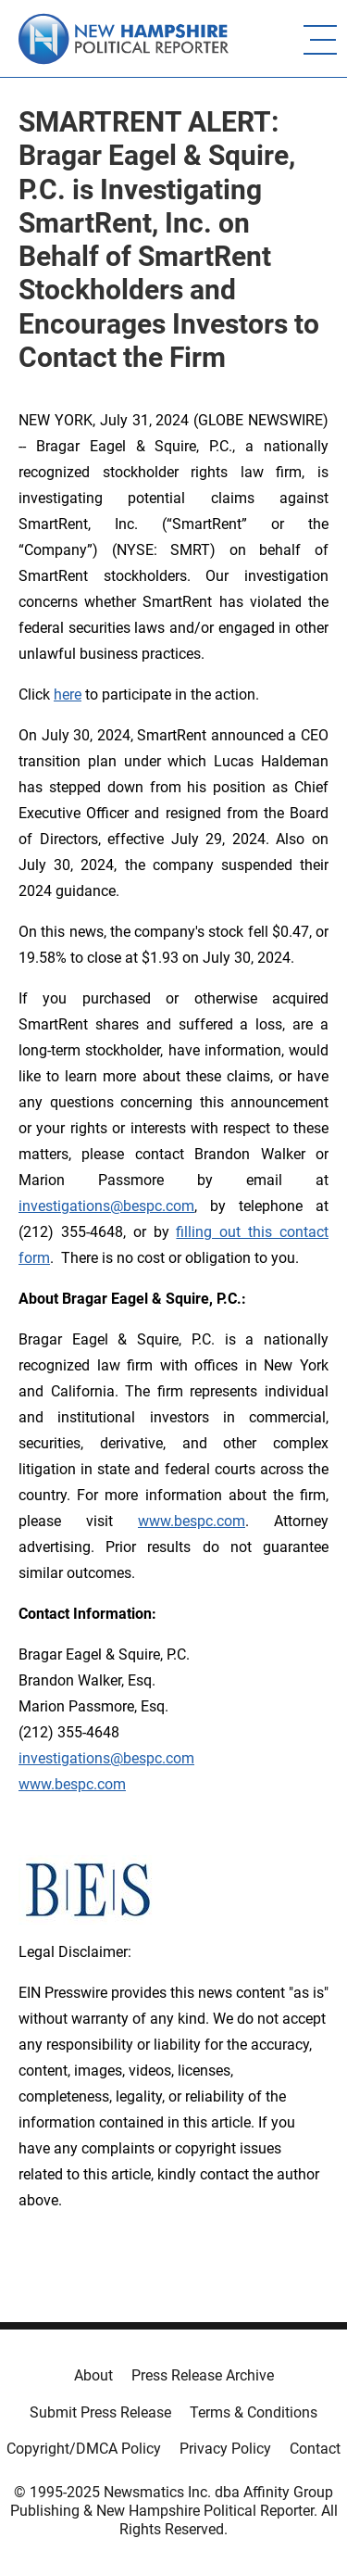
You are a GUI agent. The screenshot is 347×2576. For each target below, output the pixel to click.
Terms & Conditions (253, 2412)
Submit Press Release (100, 2412)
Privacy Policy (225, 2448)
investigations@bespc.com (106, 1206)
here (67, 694)
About (93, 2375)
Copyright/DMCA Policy (83, 2448)
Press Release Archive (202, 2375)
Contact (315, 2448)
